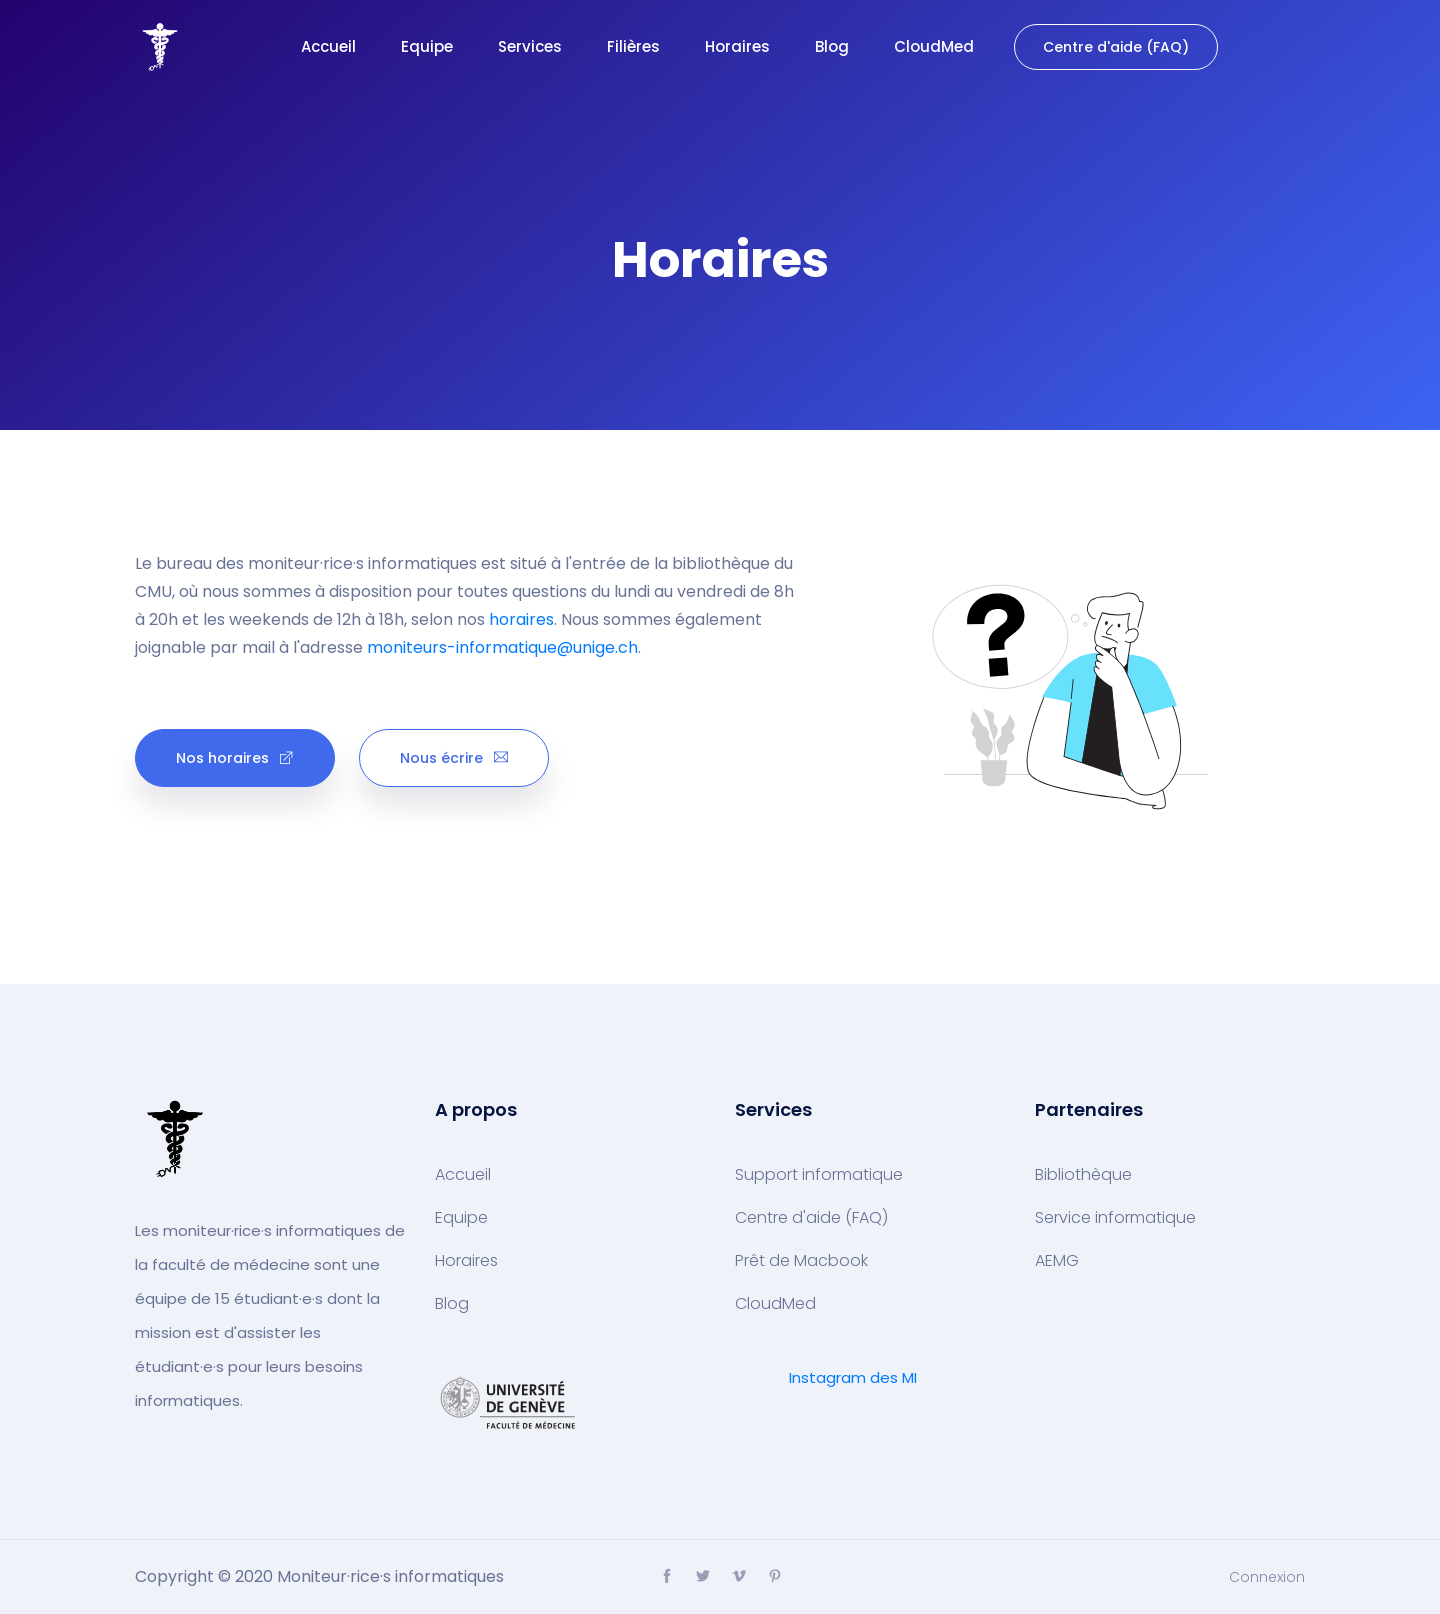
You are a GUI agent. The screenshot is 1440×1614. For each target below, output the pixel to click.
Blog (832, 46)
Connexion (1267, 1577)
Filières (633, 46)
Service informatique (1115, 1218)
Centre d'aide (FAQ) (1116, 47)
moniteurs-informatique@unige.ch (502, 647)
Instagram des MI (853, 1377)
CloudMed (934, 46)
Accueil (328, 46)
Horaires (737, 46)
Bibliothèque (1083, 1175)
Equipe (427, 46)
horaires (521, 619)
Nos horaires (235, 758)
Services (530, 46)
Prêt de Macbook (801, 1261)
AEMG (1057, 1261)
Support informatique (819, 1175)
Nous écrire (454, 758)
